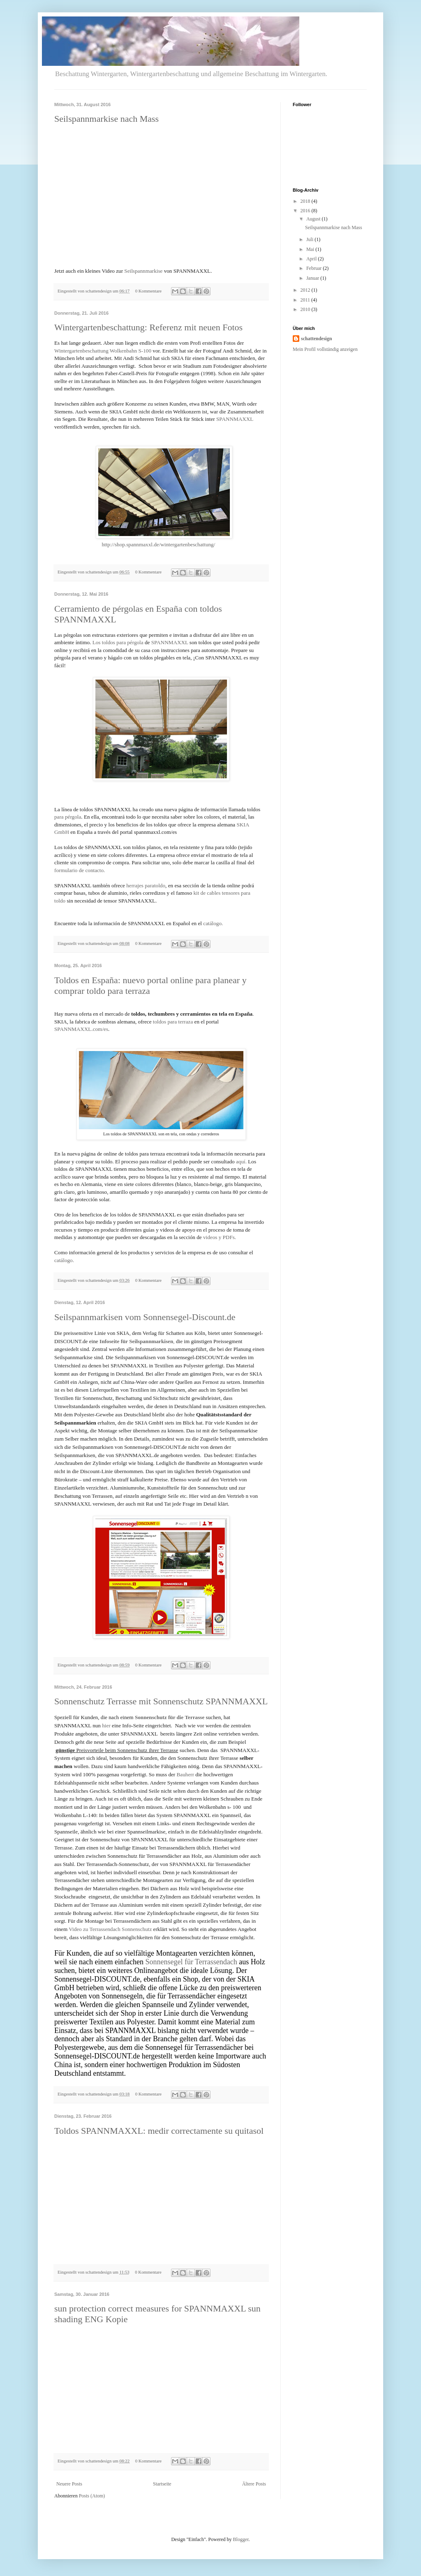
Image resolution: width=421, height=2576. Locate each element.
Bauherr (185, 1774)
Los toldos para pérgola (118, 642)
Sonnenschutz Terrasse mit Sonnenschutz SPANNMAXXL (161, 1701)
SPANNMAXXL (234, 419)
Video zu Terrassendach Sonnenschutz (110, 1929)
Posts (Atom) (92, 2496)
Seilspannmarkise (143, 271)
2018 (306, 201)
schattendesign (316, 338)
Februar (314, 268)
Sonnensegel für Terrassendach (191, 1962)
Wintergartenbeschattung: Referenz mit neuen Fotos (148, 327)
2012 (306, 290)
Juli (310, 239)
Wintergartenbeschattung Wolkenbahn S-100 (102, 351)
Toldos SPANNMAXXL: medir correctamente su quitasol (159, 2131)
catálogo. (213, 923)
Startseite (162, 2484)
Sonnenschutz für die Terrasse (169, 1717)
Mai (310, 249)
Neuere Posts (69, 2484)
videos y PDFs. (219, 1237)
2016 (306, 211)
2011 (306, 300)
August (314, 219)
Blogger (241, 2539)
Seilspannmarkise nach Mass (106, 119)
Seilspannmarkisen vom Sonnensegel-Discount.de (145, 1317)
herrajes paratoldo (145, 885)
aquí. (241, 1161)
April (312, 259)
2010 (306, 309)
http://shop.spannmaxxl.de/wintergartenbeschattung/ (158, 544)
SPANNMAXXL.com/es (81, 1029)
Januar (313, 278)
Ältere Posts (254, 2484)
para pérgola (67, 817)
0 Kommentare (148, 290)
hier (106, 1725)
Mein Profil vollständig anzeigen (325, 349)
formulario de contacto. (79, 870)
